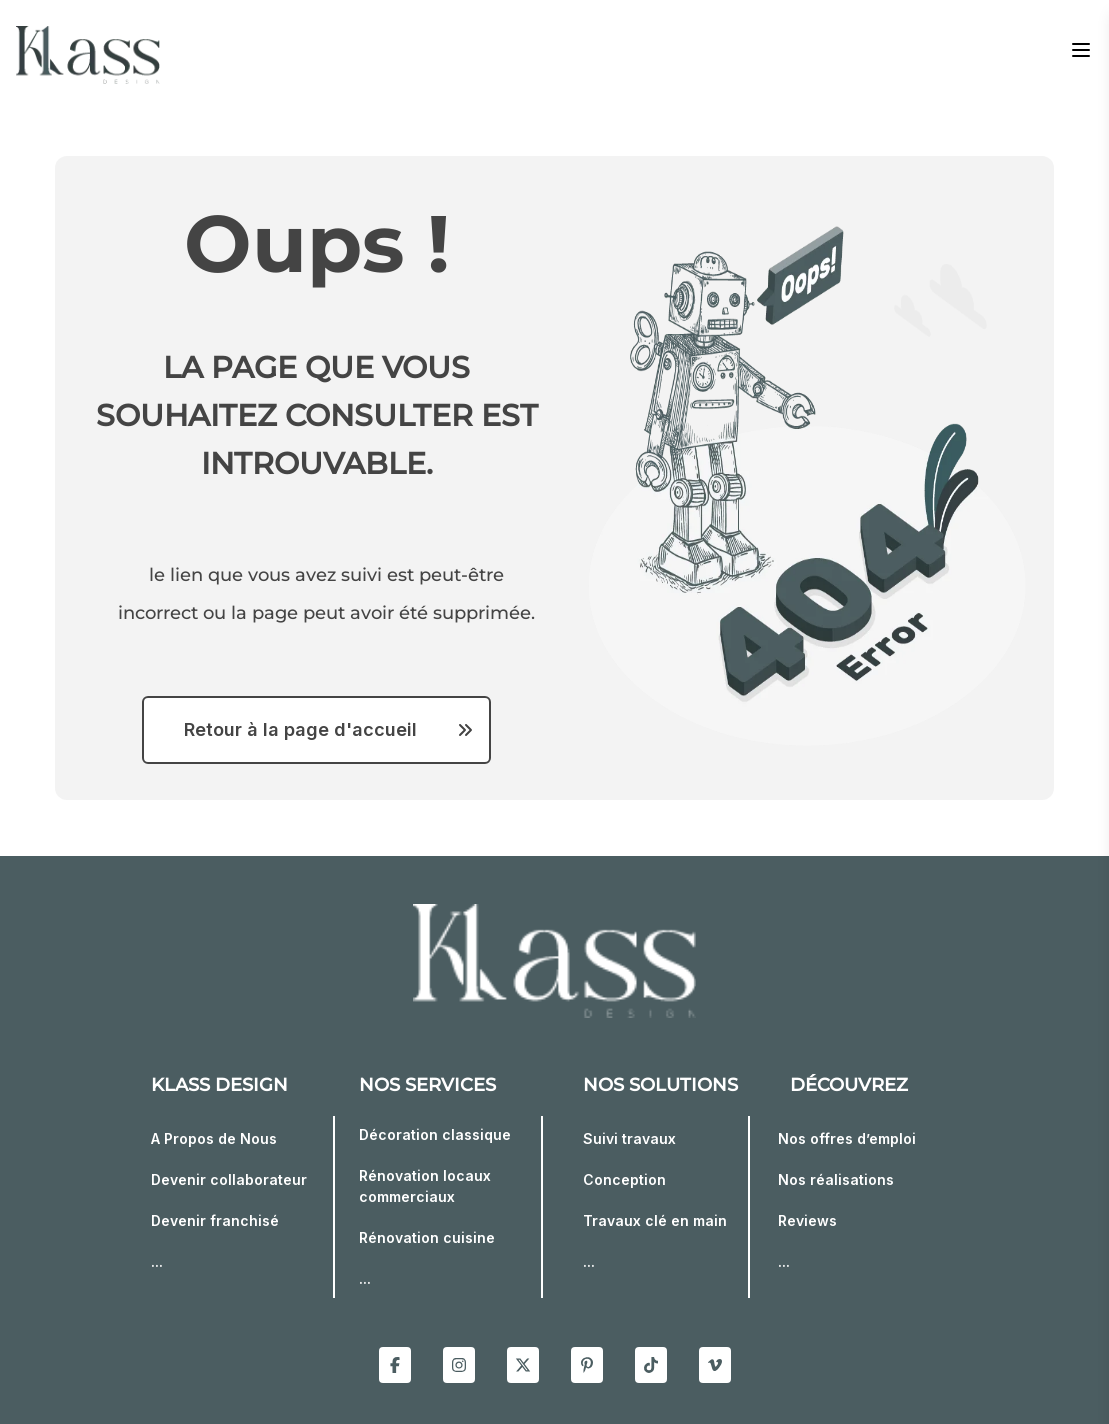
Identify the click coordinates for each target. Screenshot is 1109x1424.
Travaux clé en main (655, 1220)
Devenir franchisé (215, 1220)
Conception (624, 1179)
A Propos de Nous (214, 1138)
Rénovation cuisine (427, 1237)
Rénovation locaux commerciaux (425, 1186)
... (157, 1261)
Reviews (807, 1220)
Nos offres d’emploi (847, 1138)
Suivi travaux (629, 1138)
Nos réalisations (836, 1179)
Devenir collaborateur (229, 1179)
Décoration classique (435, 1134)
